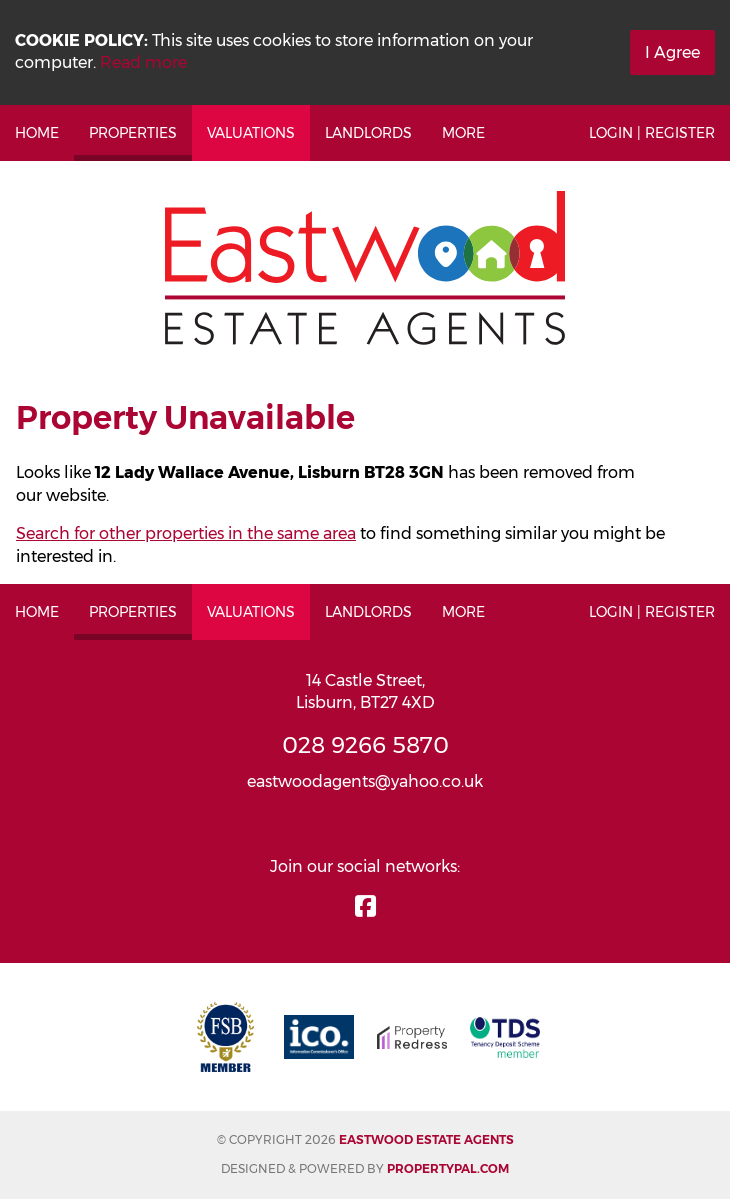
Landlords (368, 133)
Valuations (251, 133)
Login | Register (652, 133)
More (463, 133)
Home (37, 133)
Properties (133, 133)
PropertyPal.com (448, 1168)
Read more (143, 62)
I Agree (672, 52)
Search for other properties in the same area (186, 533)
